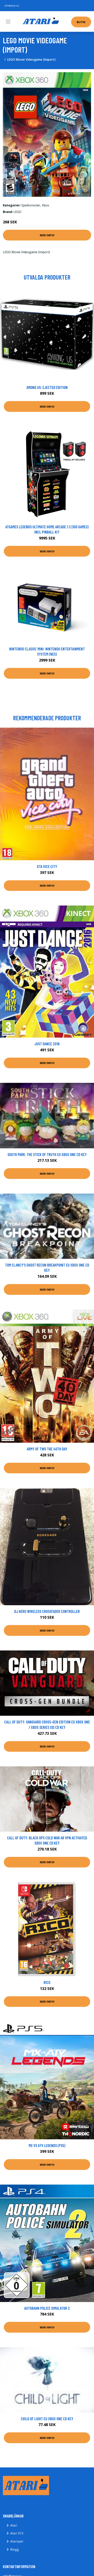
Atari (13, 2525)
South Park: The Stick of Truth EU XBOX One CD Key (47, 1154)
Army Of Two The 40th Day (47, 1448)
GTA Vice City (47, 866)
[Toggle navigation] (8, 21)
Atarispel (16, 2541)
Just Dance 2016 (47, 1043)
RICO (47, 1982)
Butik (81, 22)
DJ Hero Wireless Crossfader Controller (47, 1611)
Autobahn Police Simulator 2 (47, 2308)
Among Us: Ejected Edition (47, 387)
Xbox (45, 205)
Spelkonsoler (30, 205)
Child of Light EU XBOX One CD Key (47, 2418)
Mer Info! (47, 235)
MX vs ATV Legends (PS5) (47, 2145)
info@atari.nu (11, 5)
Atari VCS (16, 2533)
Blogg (14, 2549)
